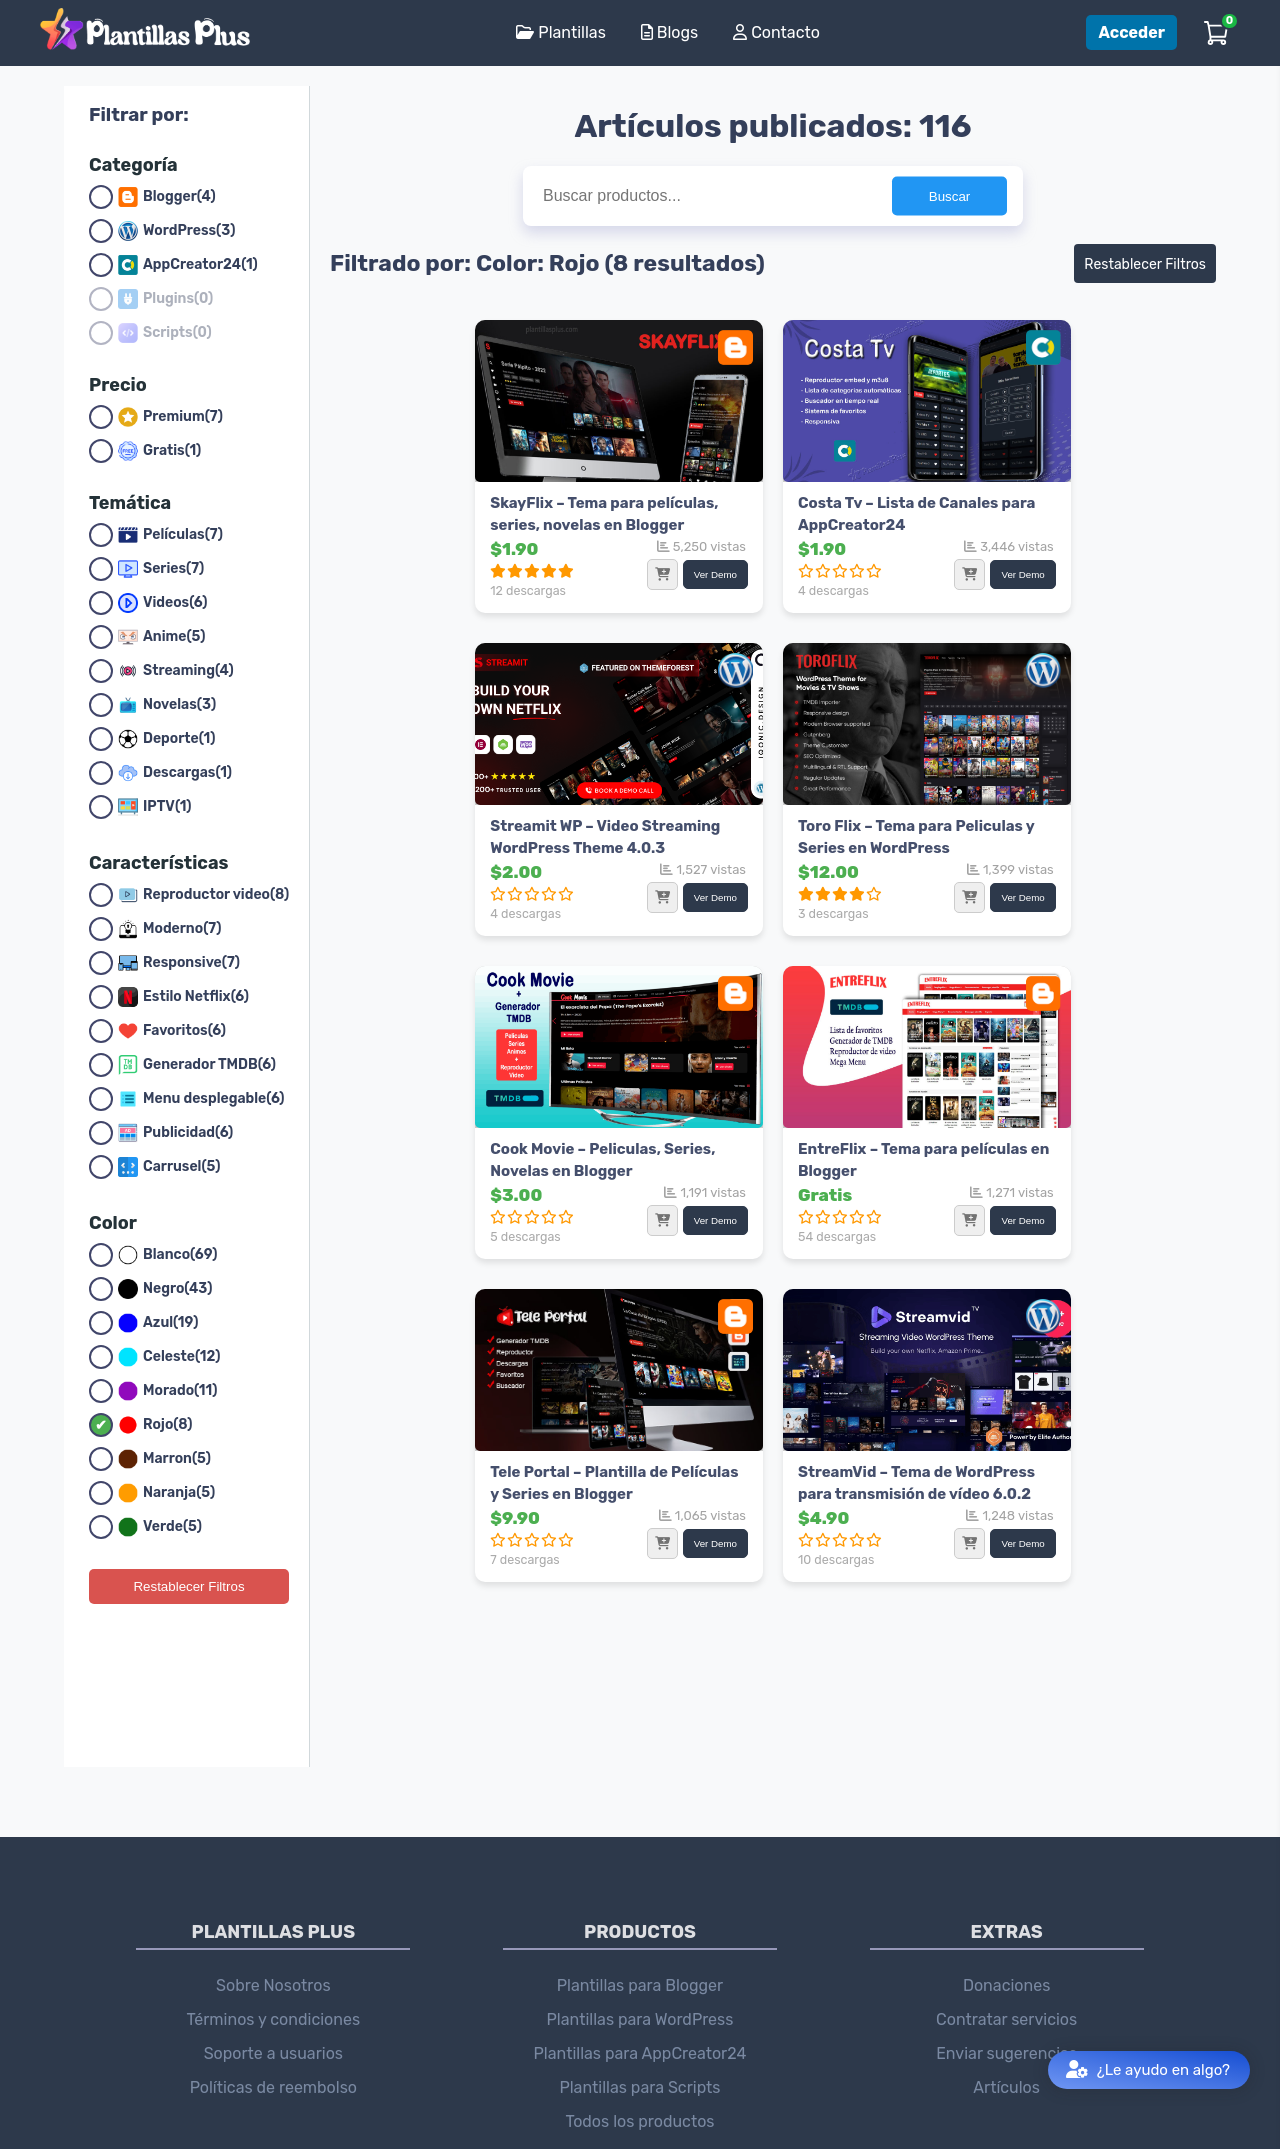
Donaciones (1006, 1842)
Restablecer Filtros (188, 1586)
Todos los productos (639, 1978)
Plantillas (560, 32)
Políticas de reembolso (273, 1944)
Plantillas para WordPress (640, 1876)
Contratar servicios (1006, 1876)
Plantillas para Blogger (640, 1842)
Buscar (949, 196)
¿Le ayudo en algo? (1148, 2070)
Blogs (669, 32)
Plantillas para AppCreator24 (640, 1910)
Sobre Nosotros (273, 1842)
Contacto (776, 32)
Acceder (1131, 32)
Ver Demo (568, 566)
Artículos (1006, 1944)
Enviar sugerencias (1006, 1910)
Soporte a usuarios (273, 1910)
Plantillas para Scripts (639, 1944)
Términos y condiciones (274, 1876)
